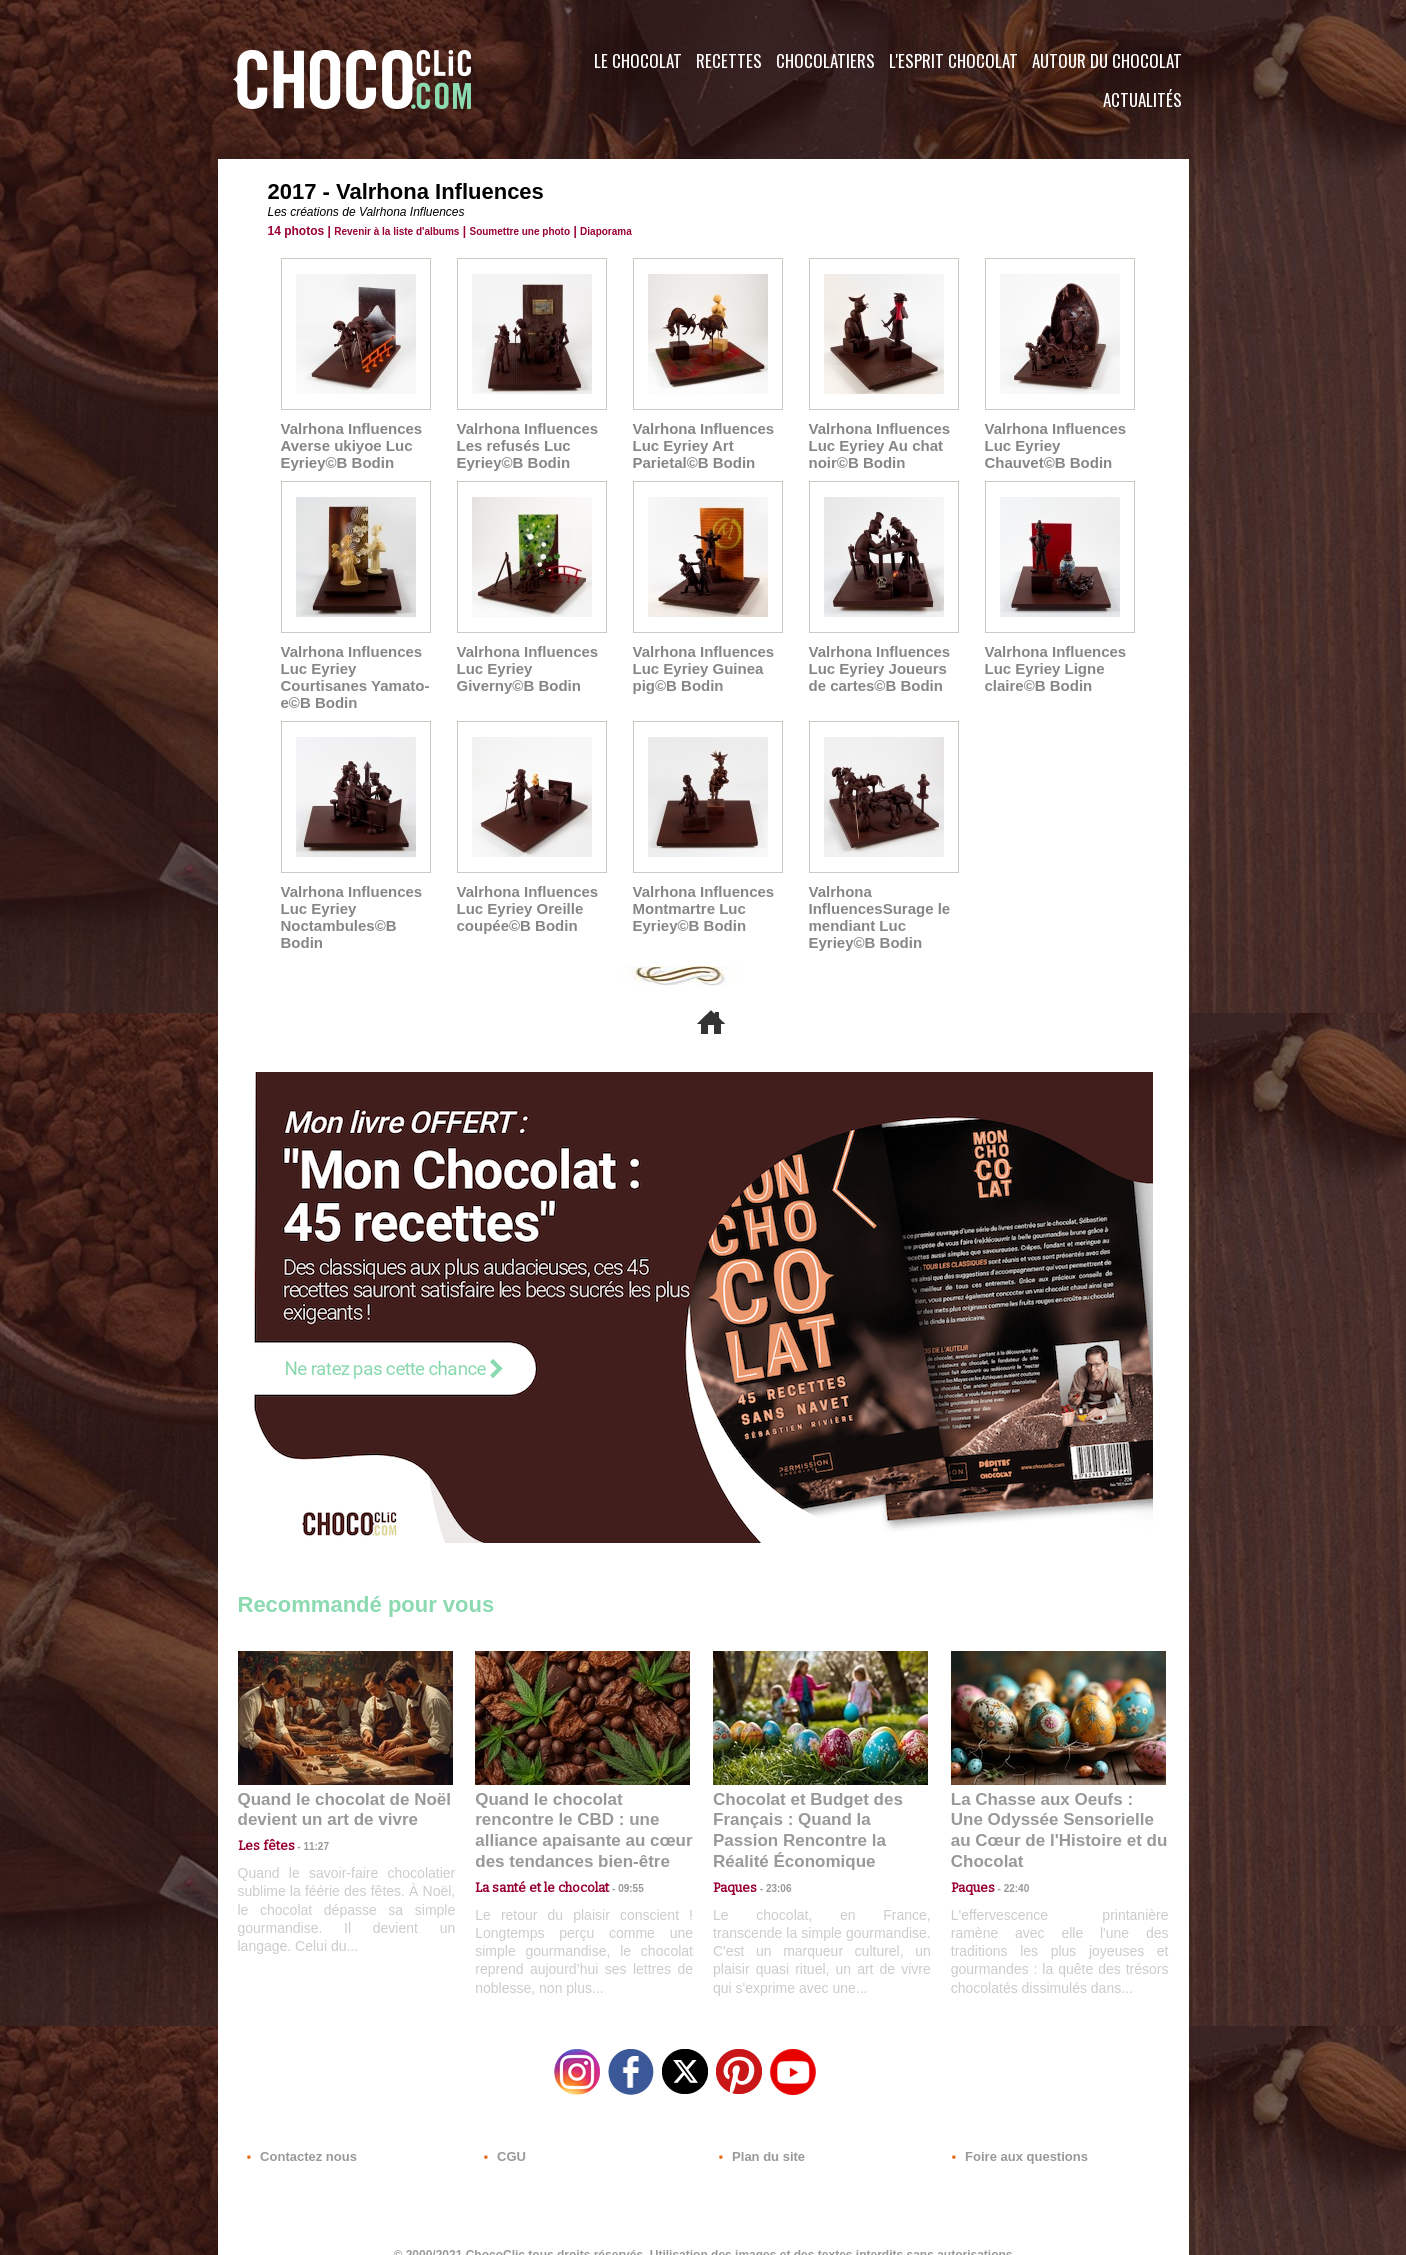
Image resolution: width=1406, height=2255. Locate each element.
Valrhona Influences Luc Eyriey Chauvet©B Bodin (1051, 444)
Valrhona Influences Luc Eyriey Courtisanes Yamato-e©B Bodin (350, 672)
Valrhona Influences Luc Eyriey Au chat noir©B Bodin (875, 444)
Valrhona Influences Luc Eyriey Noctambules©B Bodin (347, 908)
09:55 (615, 1851)
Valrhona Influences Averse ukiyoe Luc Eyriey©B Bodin (347, 444)
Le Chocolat (638, 60)
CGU (504, 2134)
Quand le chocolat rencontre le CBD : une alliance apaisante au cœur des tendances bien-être (581, 1807)
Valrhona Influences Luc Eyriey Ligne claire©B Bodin (1051, 664)
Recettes (729, 60)
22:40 (1009, 1851)
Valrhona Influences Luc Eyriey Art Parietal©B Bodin (699, 444)
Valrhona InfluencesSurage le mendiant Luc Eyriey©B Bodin (875, 908)
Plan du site (759, 2134)
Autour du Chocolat (1107, 60)
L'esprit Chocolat (953, 60)
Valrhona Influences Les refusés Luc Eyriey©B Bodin (523, 444)
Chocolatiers (825, 60)
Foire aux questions (1010, 2134)
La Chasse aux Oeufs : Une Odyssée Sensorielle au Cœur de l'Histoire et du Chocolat (1050, 1807)
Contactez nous (298, 2134)
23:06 (771, 1871)
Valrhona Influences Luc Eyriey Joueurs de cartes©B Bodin (883, 664)
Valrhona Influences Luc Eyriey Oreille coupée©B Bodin (523, 900)
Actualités (1142, 99)
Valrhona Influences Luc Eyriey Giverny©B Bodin (530, 664)
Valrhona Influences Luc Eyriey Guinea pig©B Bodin (699, 664)
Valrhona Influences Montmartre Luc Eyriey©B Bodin (699, 900)
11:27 (305, 1832)
